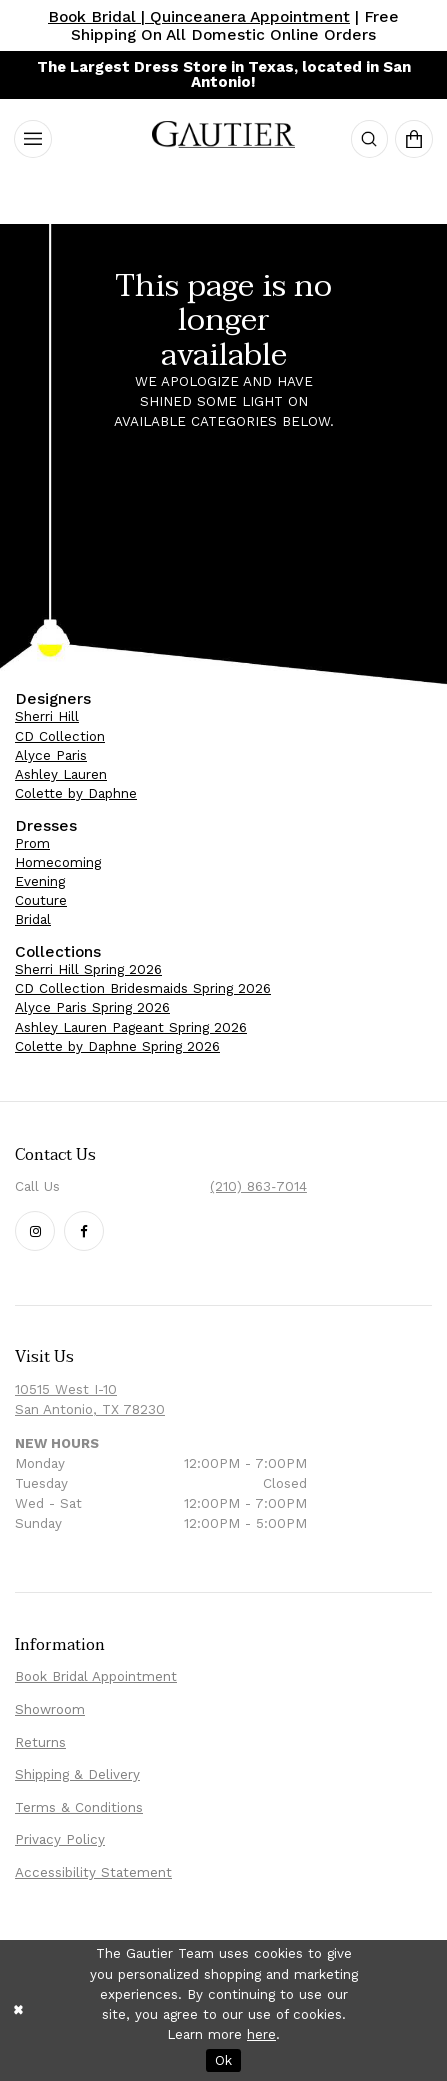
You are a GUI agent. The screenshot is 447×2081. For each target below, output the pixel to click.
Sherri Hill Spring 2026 (88, 969)
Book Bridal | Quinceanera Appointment (199, 16)
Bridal (33, 919)
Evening (40, 881)
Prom (32, 843)
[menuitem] (33, 139)
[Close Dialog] (18, 2010)
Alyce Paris (51, 755)
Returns (40, 1742)
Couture (41, 900)
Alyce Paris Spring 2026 (92, 1007)
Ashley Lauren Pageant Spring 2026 (131, 1027)
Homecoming (58, 862)
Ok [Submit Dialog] (223, 2060)
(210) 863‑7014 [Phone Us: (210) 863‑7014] (258, 1186)
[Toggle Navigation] (33, 139)
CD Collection (60, 736)
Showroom (50, 1709)
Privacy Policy (60, 1839)
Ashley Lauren (61, 774)
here (261, 2034)
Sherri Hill (47, 716)
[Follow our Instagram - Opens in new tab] (35, 1231)
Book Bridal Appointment (96, 1676)
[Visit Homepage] (223, 139)
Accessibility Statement (93, 1872)
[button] (370, 139)
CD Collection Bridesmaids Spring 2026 (143, 988)
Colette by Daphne (76, 793)
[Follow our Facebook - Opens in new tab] (84, 1231)
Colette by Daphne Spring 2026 (117, 1046)
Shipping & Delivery (77, 1774)
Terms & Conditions (79, 1807)
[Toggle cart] (414, 139)
